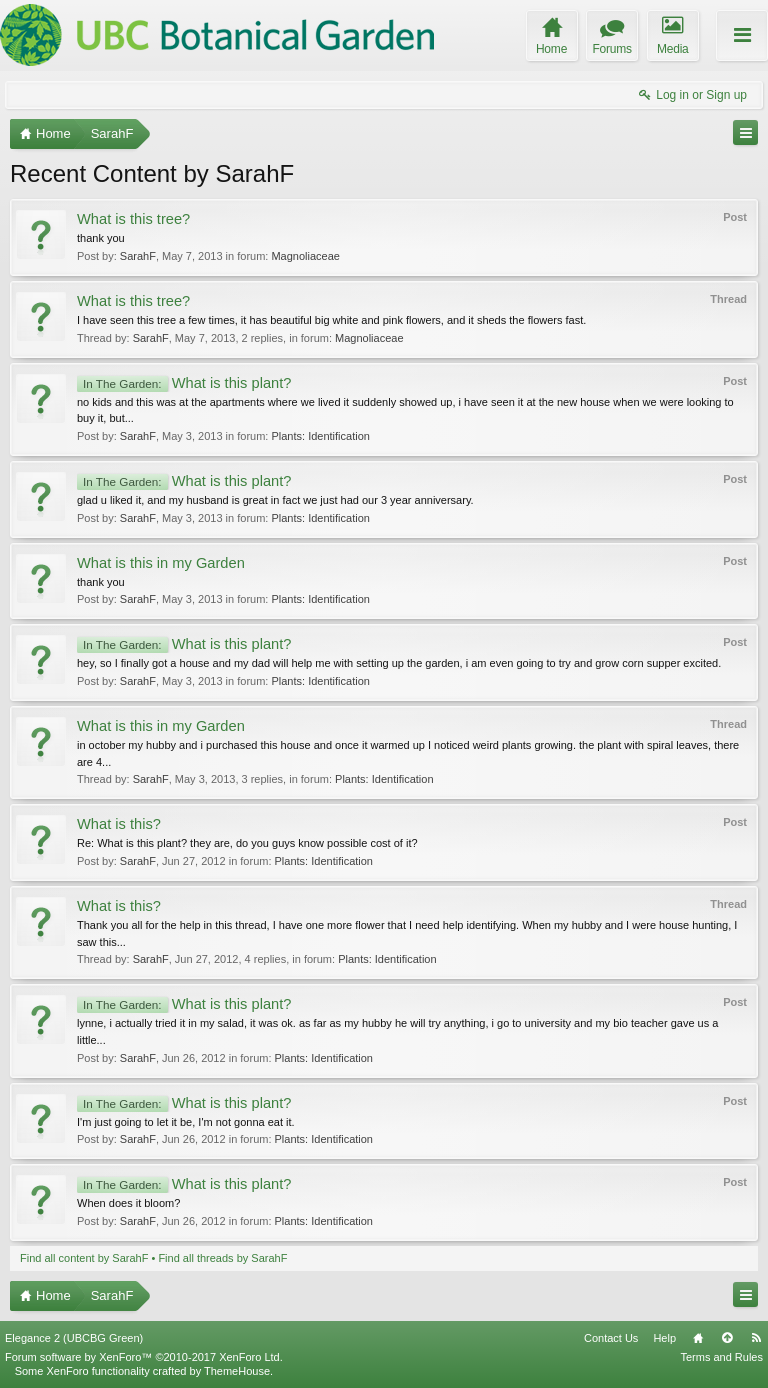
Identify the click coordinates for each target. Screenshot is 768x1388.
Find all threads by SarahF (222, 1258)
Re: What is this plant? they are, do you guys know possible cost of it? (247, 843)
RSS (756, 1338)
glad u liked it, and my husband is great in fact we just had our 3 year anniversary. (275, 500)
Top (727, 1338)
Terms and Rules (721, 1357)
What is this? (119, 824)
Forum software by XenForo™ (144, 1357)
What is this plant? (184, 383)
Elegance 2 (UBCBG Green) (74, 1338)
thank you (101, 238)
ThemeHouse (237, 1371)
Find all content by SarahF (84, 1258)
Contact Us (611, 1338)
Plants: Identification (320, 436)
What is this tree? (133, 219)
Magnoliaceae (305, 256)
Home (698, 1338)
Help (664, 1338)
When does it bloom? (128, 1203)
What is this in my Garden (161, 563)
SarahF (138, 256)
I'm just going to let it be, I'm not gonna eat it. (186, 1122)
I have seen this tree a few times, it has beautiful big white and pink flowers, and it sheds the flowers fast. (331, 320)
